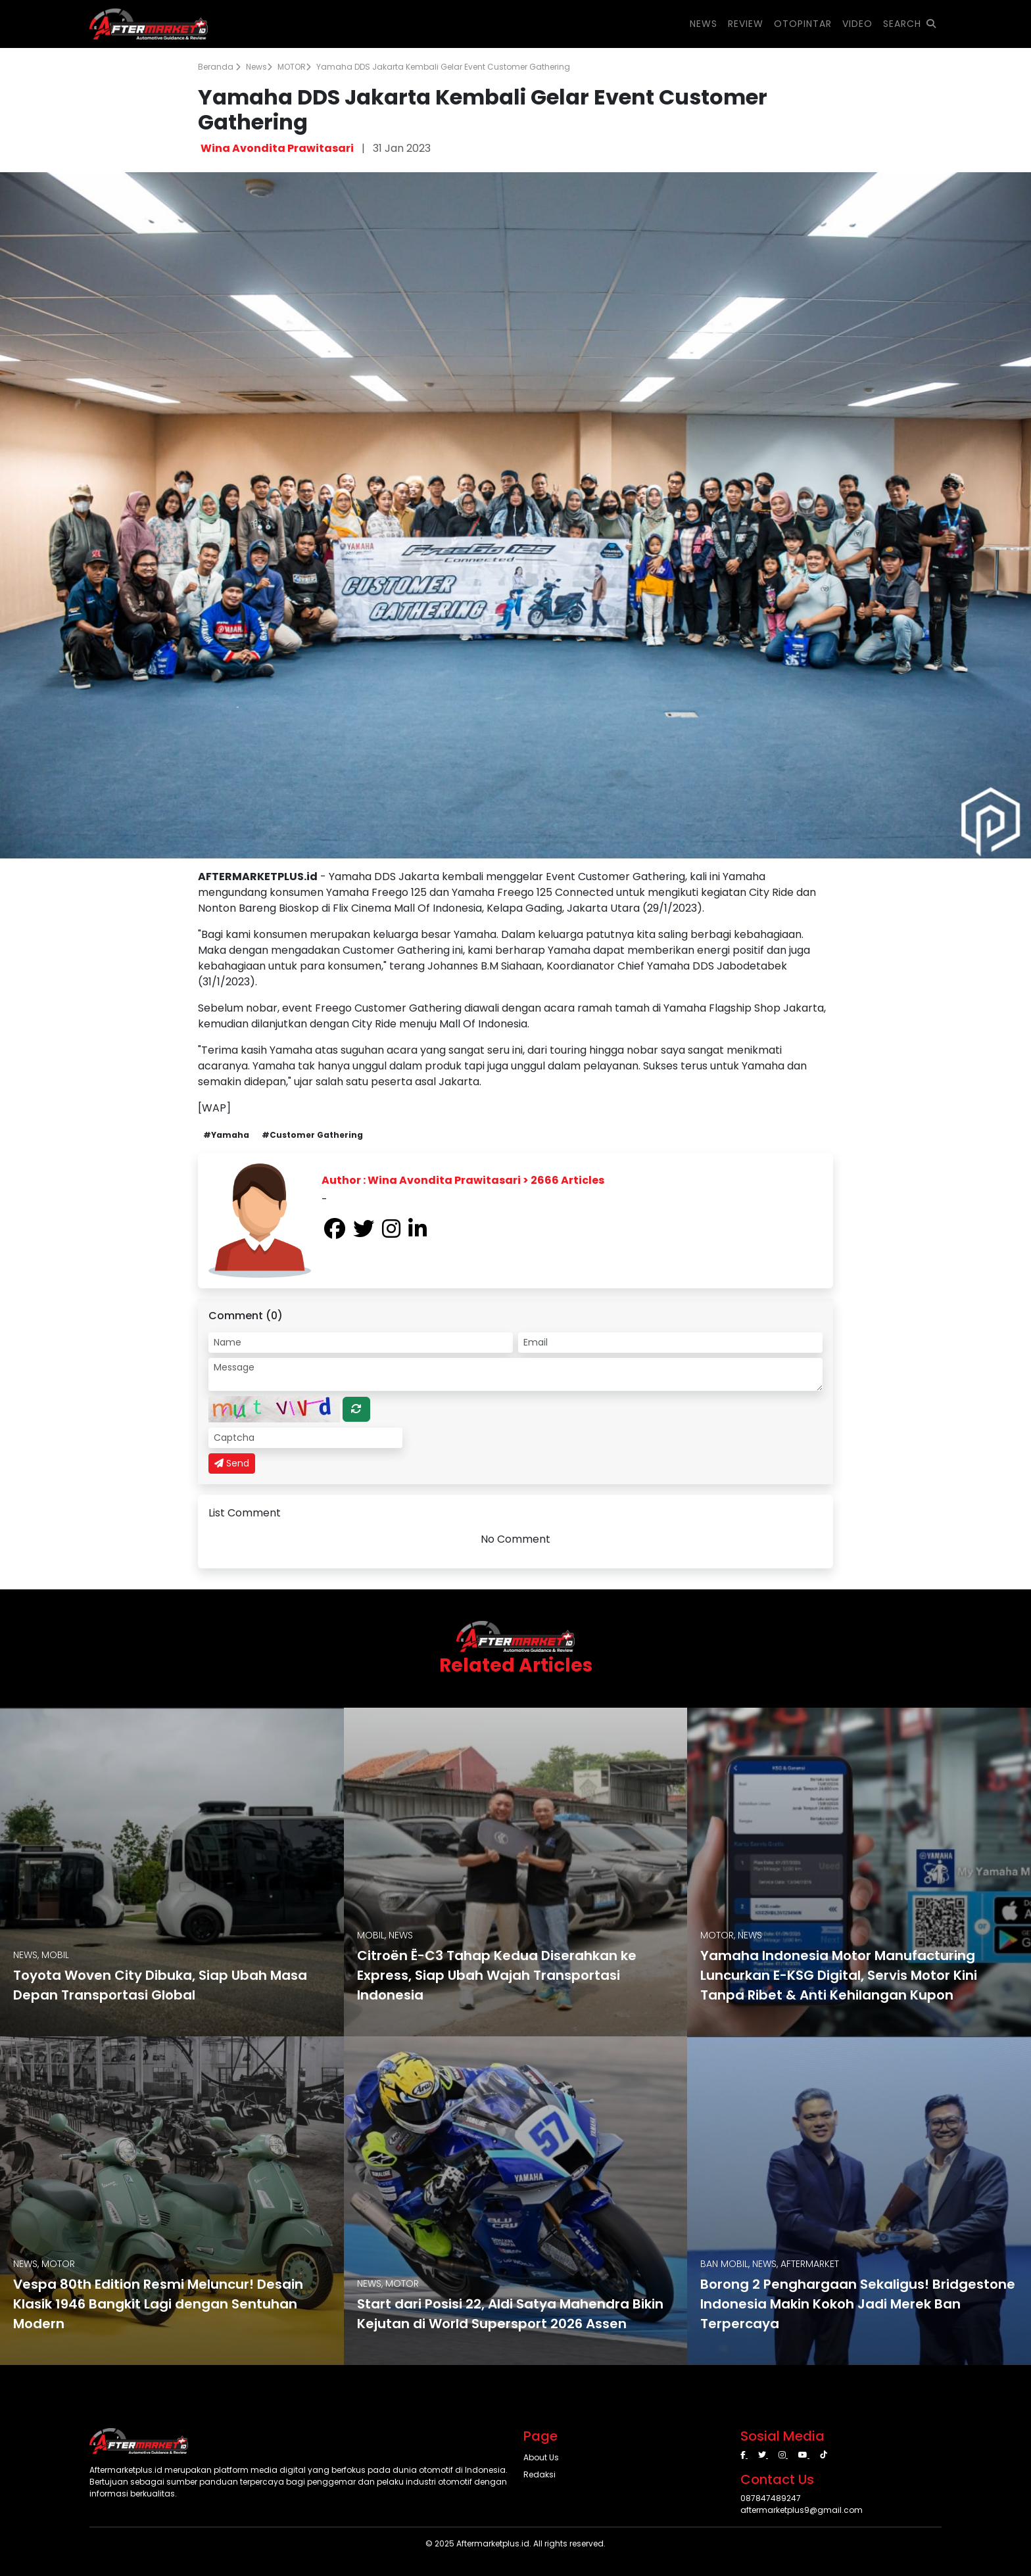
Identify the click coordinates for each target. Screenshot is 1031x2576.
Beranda (219, 66)
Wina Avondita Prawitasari (277, 148)
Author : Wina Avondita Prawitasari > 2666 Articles (463, 1180)
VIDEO (857, 23)
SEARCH (909, 23)
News (259, 66)
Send (231, 1463)
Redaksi (539, 2474)
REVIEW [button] (745, 23)
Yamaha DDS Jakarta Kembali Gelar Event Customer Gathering (443, 66)
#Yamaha (226, 1134)
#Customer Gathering (312, 1134)
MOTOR (294, 66)
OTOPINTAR (803, 23)
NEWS (703, 23)
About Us (541, 2457)
